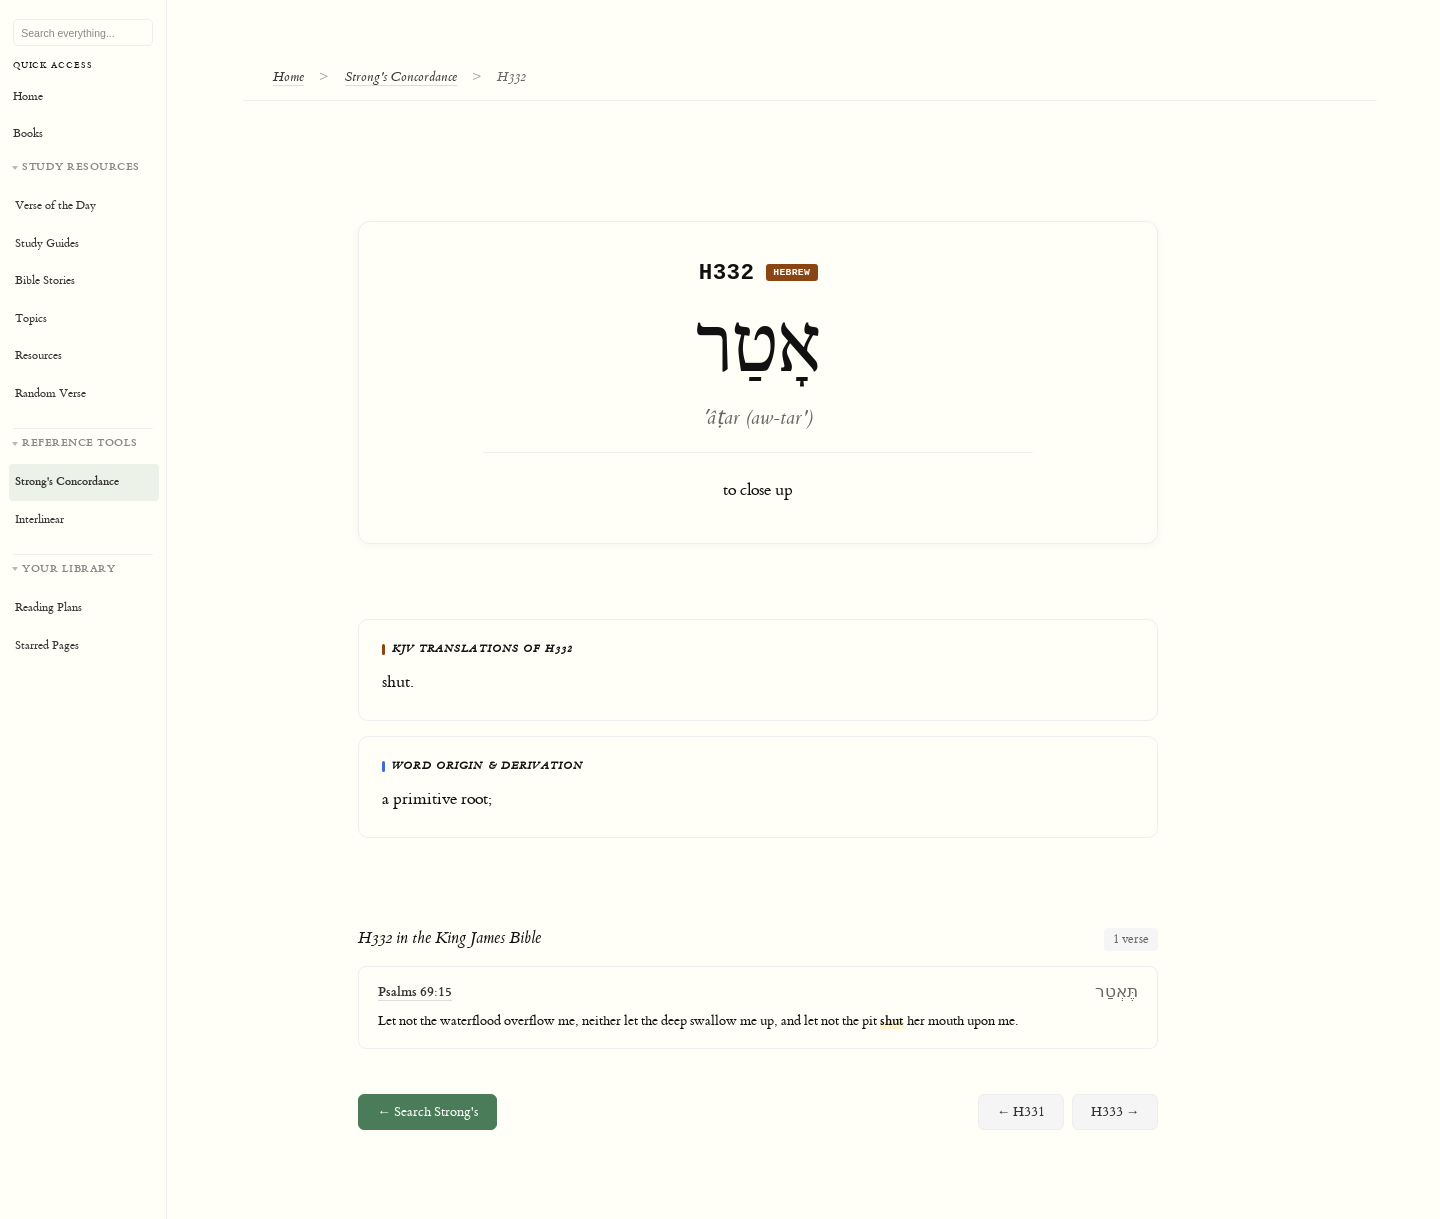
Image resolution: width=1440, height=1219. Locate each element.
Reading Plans (48, 607)
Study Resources (81, 166)
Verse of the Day (55, 205)
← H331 (1021, 1117)
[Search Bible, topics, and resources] (83, 33)
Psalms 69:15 (415, 996)
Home (288, 76)
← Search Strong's (427, 1117)
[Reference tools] (83, 483)
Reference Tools (80, 442)
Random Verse (50, 393)
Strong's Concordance (401, 76)
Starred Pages (47, 645)
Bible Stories (45, 280)
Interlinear (39, 519)
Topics (31, 318)
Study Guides (47, 243)
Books (28, 133)
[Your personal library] (83, 609)
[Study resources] (83, 286)
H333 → (1115, 1117)
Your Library (68, 568)
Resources (38, 355)
